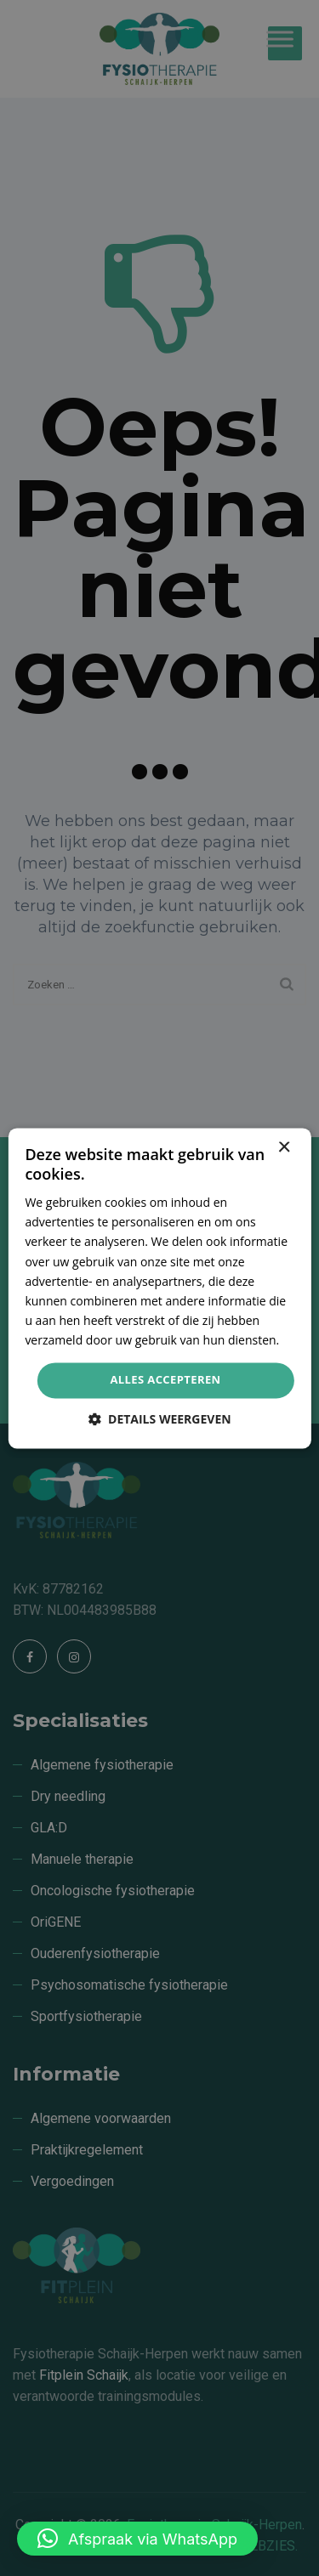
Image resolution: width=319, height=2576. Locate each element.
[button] (137, 2539)
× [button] (283, 1147)
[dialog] (159, 1288)
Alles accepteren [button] (165, 1379)
